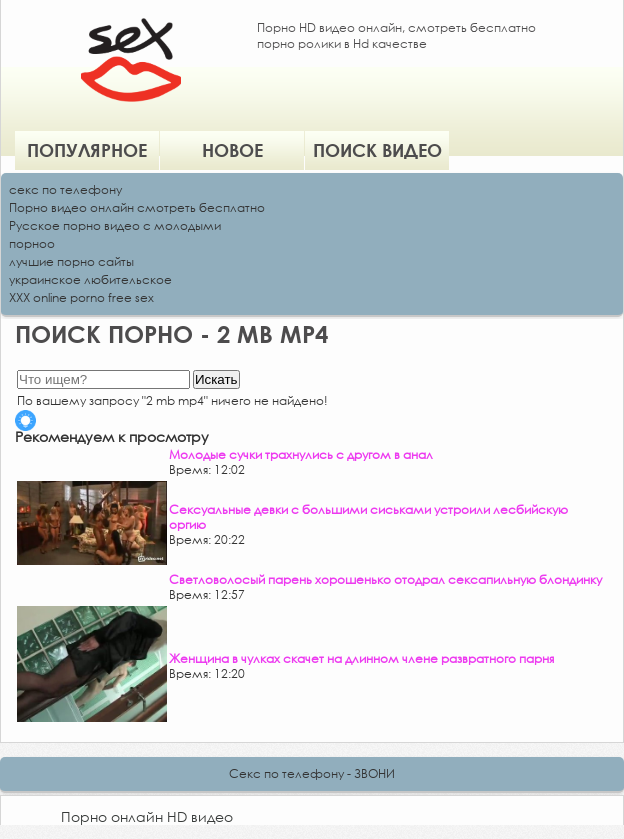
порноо (32, 243)
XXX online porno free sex (81, 297)
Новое (232, 150)
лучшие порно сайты (71, 261)
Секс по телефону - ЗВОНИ (312, 773)
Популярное (87, 150)
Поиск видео (377, 150)
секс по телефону (65, 189)
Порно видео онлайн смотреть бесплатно (137, 207)
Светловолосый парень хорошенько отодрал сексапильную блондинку (385, 579)
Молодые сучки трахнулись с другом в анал (301, 454)
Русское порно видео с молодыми (115, 225)
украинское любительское (90, 279)
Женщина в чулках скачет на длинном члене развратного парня (361, 658)
